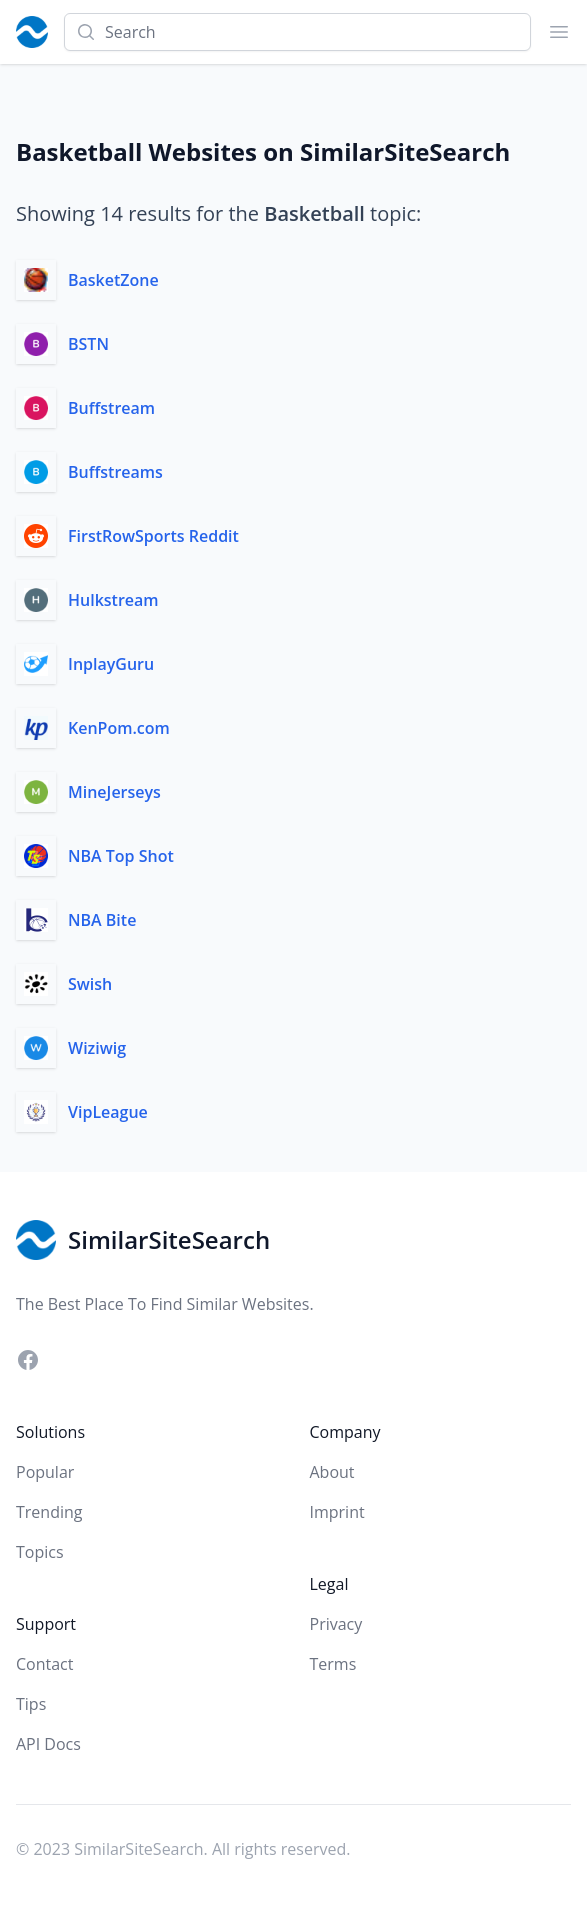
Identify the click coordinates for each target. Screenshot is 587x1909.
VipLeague (108, 1112)
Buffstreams (115, 472)
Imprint (337, 1512)
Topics (40, 1552)
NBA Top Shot (121, 856)
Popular (45, 1472)
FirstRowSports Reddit (153, 536)
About (332, 1472)
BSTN (88, 344)
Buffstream (111, 408)
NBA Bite (102, 920)
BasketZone (113, 280)
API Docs (48, 1744)
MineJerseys (114, 792)
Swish (90, 984)
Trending (49, 1512)
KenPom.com (119, 728)
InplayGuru (111, 664)
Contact (44, 1664)
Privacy (336, 1624)
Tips (31, 1704)
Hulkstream (113, 600)
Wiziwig (97, 1048)
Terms (333, 1664)
